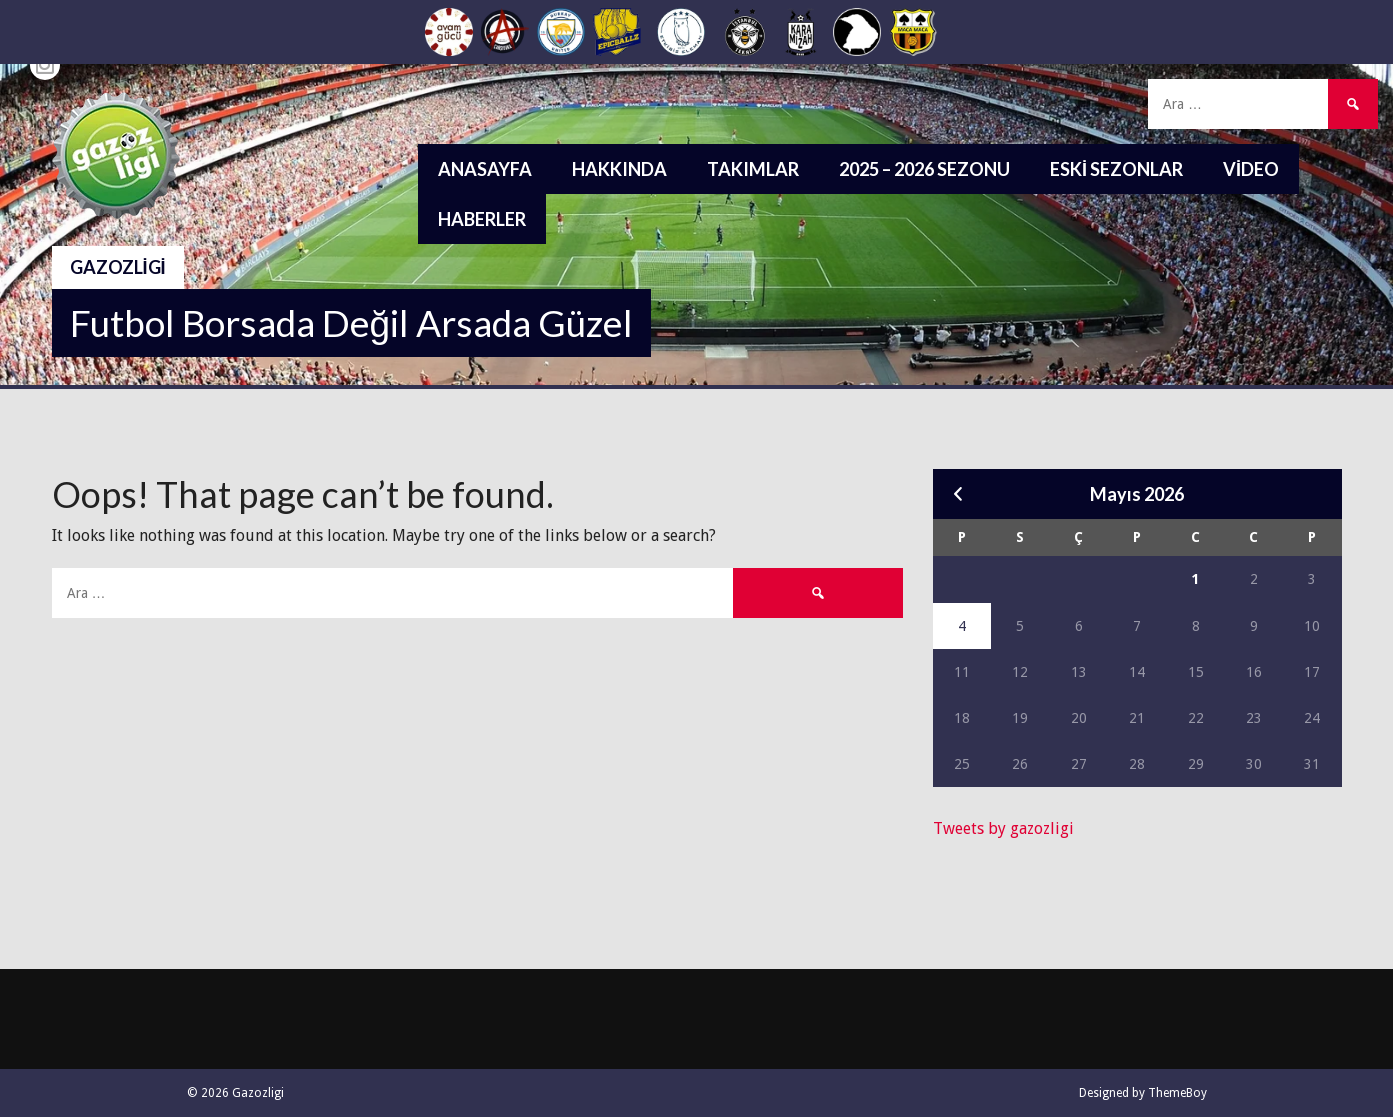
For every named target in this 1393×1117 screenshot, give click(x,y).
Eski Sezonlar (1116, 169)
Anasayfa (485, 169)
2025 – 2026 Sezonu (924, 169)
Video (1251, 169)
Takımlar (753, 169)
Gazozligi (118, 267)
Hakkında (619, 169)
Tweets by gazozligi (1003, 828)
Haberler (482, 219)
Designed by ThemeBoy (1143, 1093)
